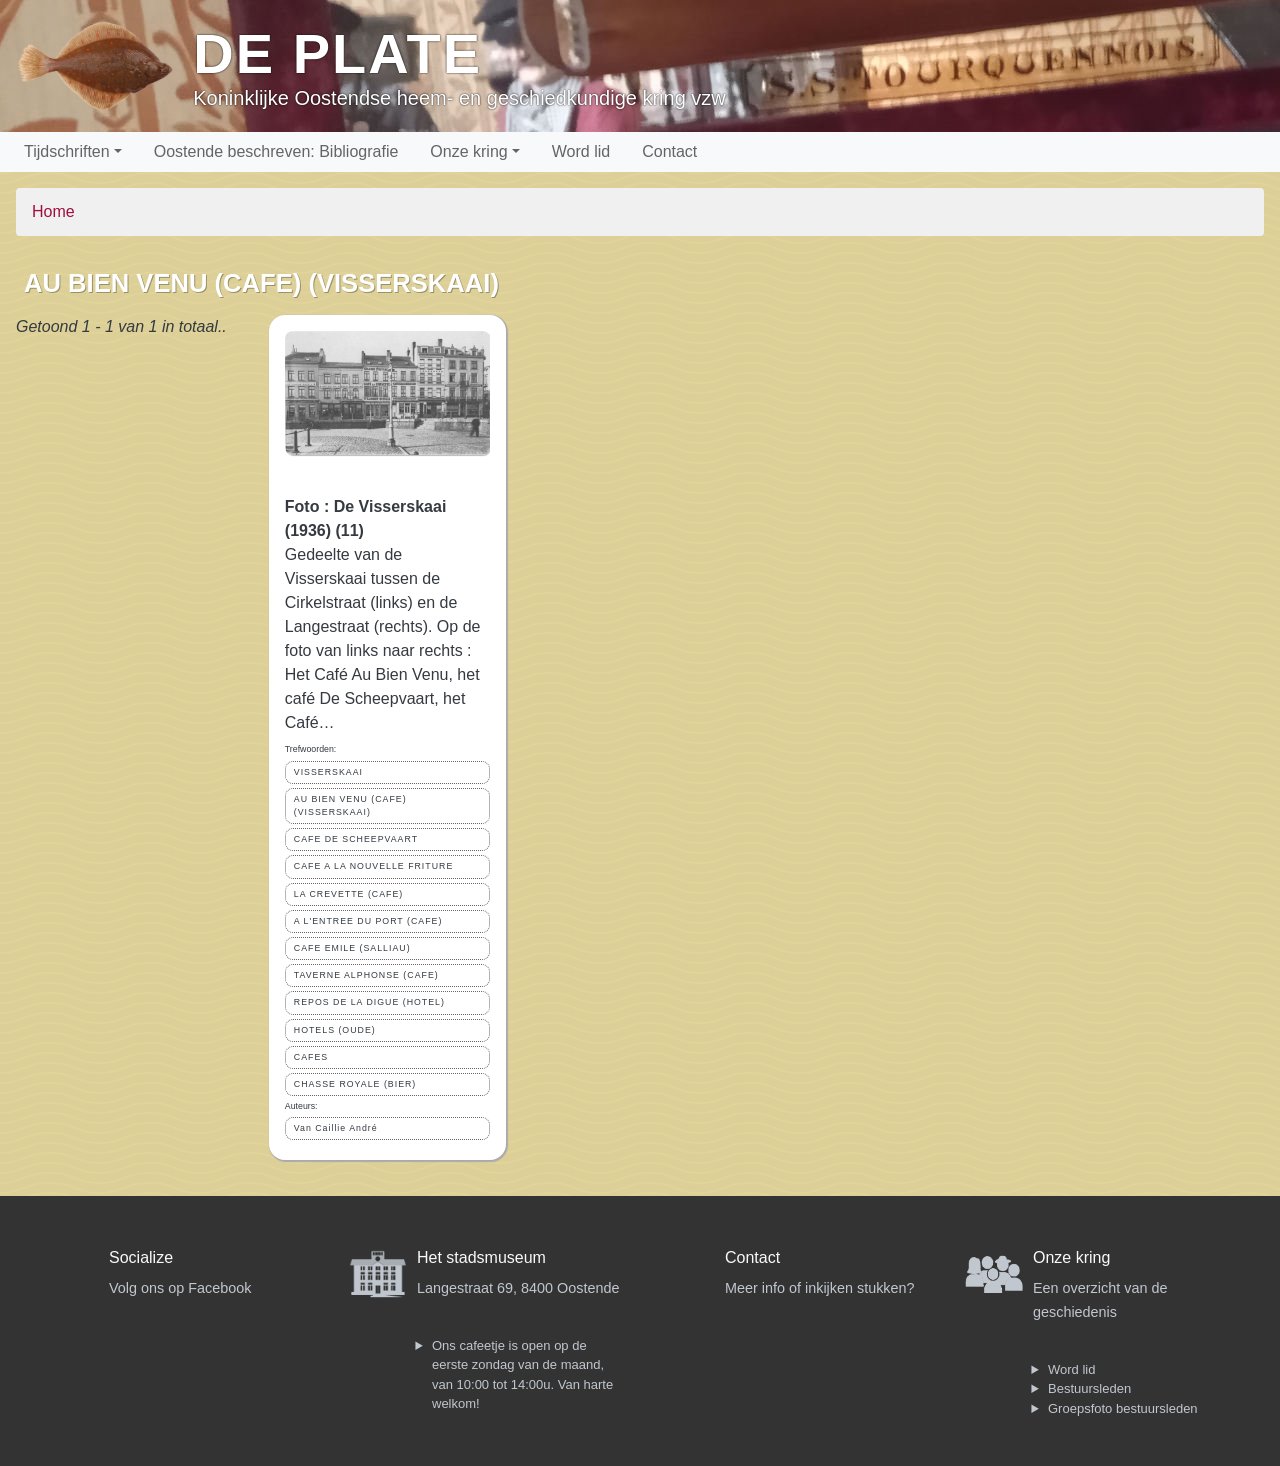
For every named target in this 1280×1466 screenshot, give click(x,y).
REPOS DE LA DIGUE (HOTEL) (369, 1002)
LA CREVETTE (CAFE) (348, 894)
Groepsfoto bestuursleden (1123, 1408)
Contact (669, 151)
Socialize (141, 1257)
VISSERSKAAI (328, 772)
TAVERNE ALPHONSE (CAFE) (366, 975)
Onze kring (468, 151)
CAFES (311, 1057)
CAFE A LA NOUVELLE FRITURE (373, 866)
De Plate (337, 53)
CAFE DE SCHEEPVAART (356, 839)
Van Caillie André (336, 1128)
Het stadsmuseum (481, 1257)
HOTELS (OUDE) (335, 1030)
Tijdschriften (67, 151)
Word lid (581, 151)
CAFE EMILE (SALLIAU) (352, 948)
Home (53, 211)
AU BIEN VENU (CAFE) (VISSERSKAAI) (350, 805)
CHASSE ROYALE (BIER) (355, 1084)
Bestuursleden (1089, 1388)
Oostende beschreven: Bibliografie (276, 151)
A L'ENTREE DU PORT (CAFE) (368, 921)
